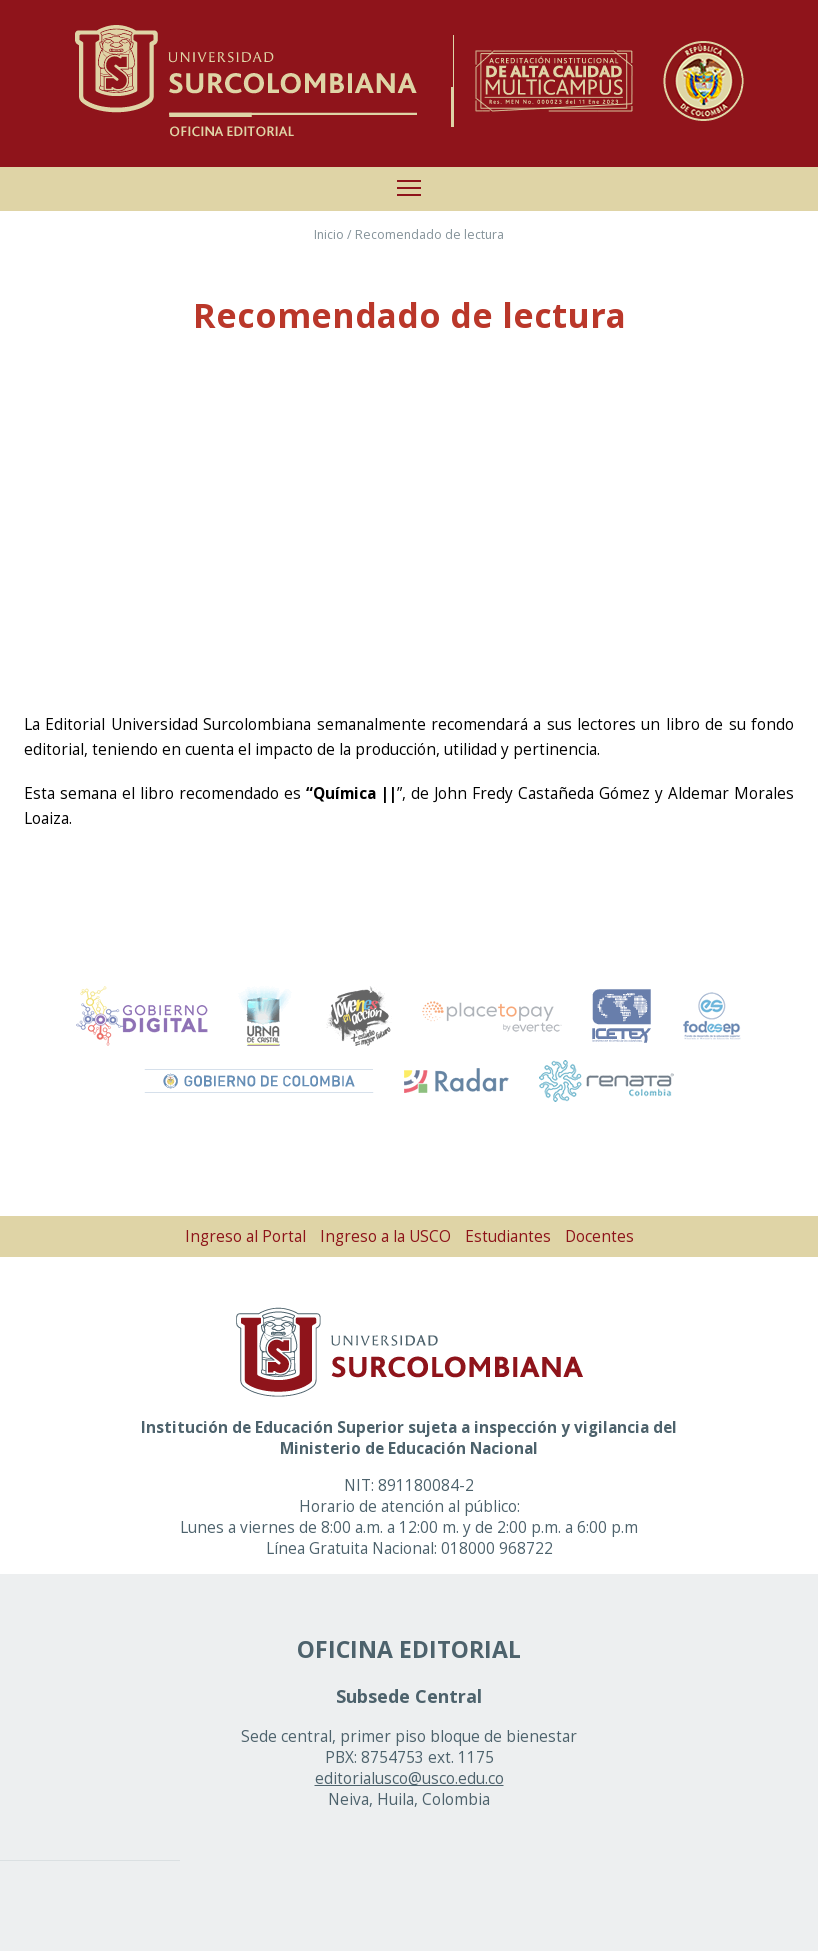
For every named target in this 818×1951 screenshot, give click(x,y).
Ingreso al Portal (245, 1236)
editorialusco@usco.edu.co (409, 1778)
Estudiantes (508, 1236)
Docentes (599, 1236)
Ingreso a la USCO (385, 1236)
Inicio (329, 234)
